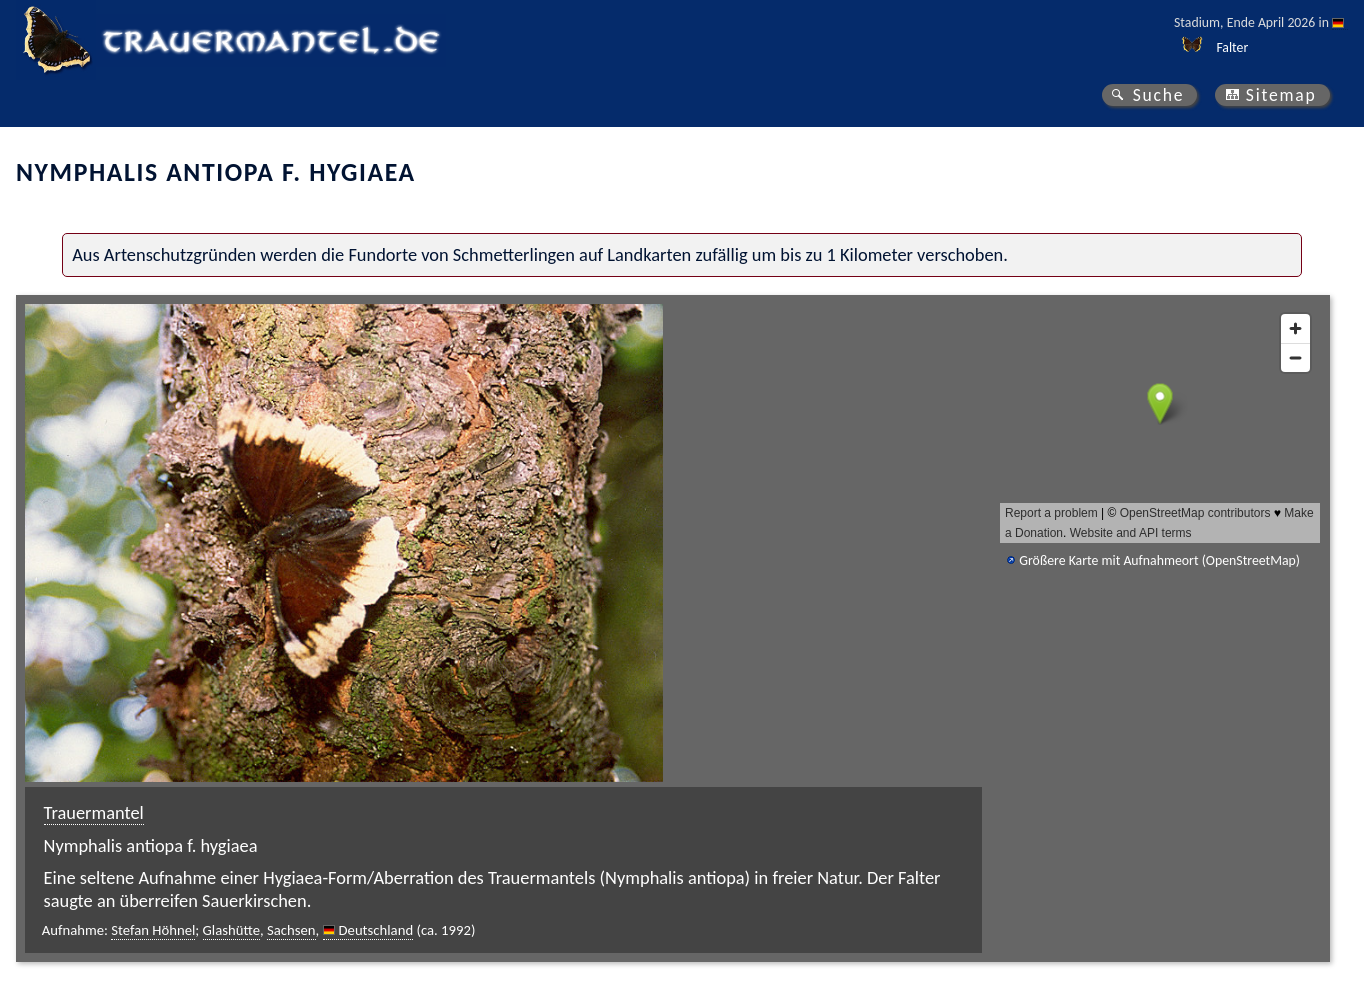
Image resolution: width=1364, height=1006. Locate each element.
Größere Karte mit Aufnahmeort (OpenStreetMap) (1159, 560)
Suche (1159, 95)
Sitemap (1281, 95)
